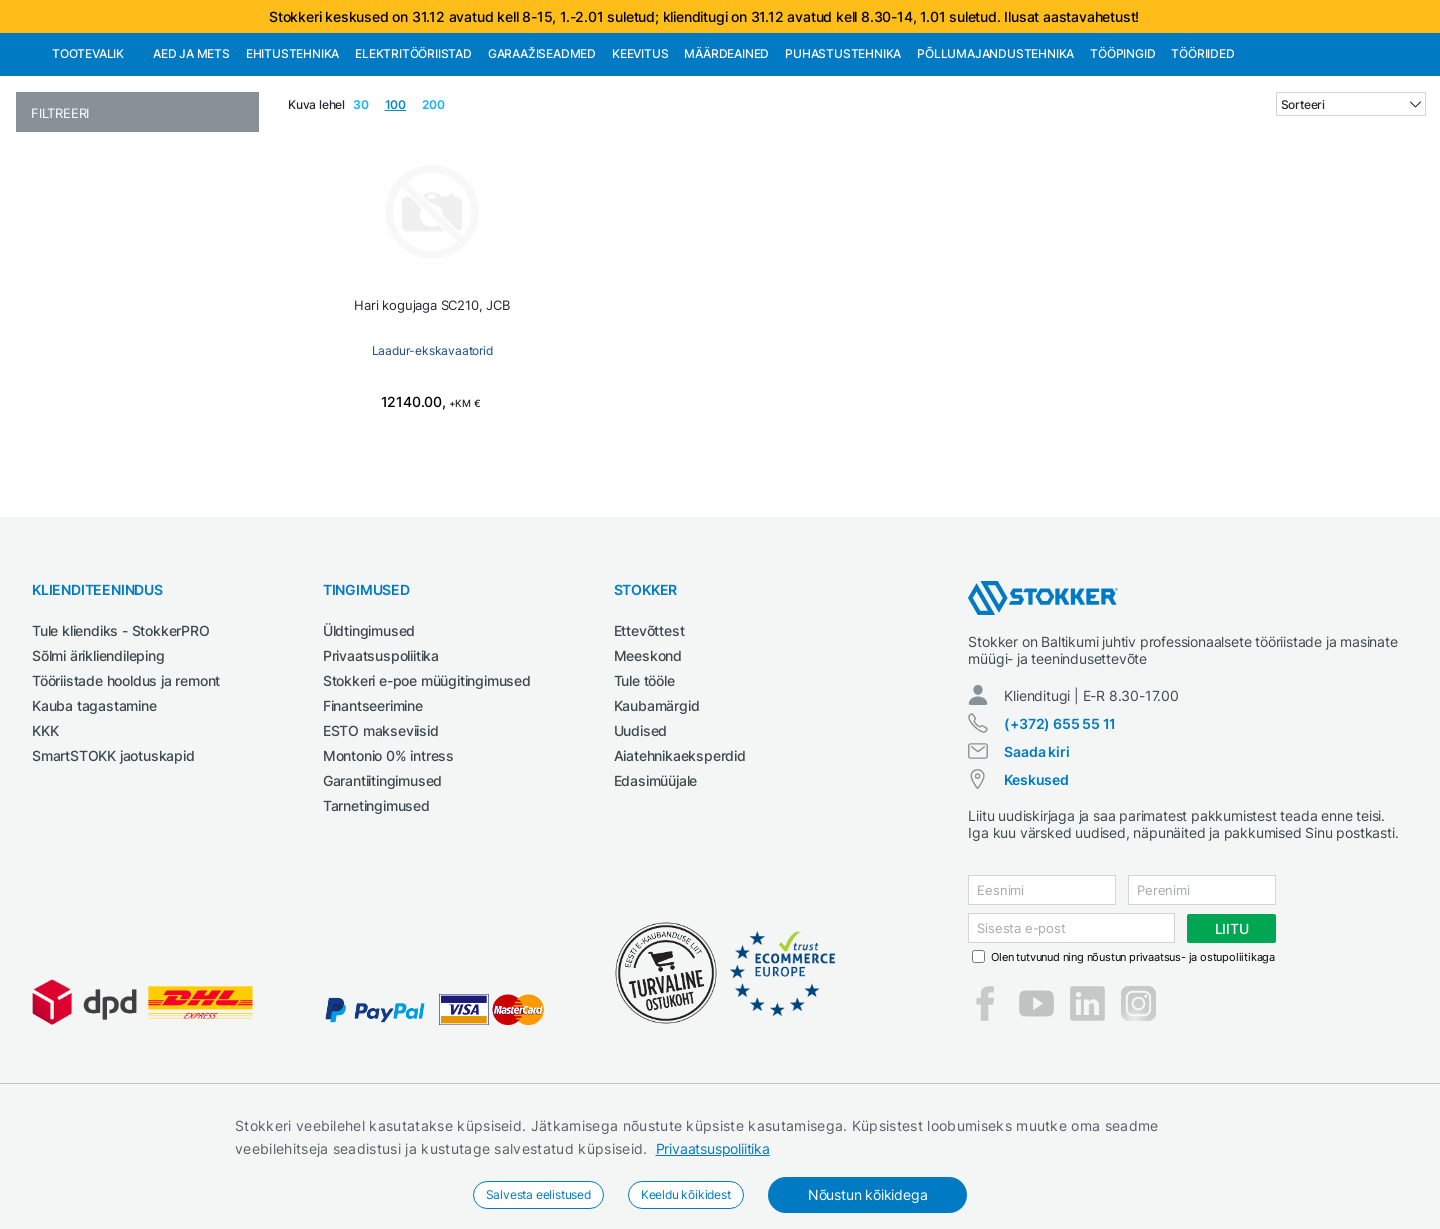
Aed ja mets (191, 156)
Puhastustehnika (843, 156)
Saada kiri (1036, 854)
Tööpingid (1122, 156)
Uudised (641, 833)
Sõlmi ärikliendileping (98, 758)
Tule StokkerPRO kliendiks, (223, 51)
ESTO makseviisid (381, 833)
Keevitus (640, 156)
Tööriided (1202, 156)
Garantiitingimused (382, 883)
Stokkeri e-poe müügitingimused (427, 783)
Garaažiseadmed (542, 156)
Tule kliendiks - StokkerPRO (121, 733)
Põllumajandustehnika (995, 156)
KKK (45, 833)
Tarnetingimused (376, 908)
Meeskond (648, 758)
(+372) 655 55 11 (1060, 826)
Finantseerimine (373, 808)
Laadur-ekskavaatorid (432, 453)
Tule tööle (644, 783)
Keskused (1036, 882)
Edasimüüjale (656, 883)
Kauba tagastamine (94, 808)
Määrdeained (726, 156)
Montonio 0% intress (388, 858)
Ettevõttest (649, 733)
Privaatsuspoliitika (713, 1148)
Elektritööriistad (413, 156)
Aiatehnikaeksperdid (680, 858)
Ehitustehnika (292, 156)
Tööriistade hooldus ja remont (126, 783)
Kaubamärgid (657, 808)
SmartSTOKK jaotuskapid (113, 858)
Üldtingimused (369, 733)
